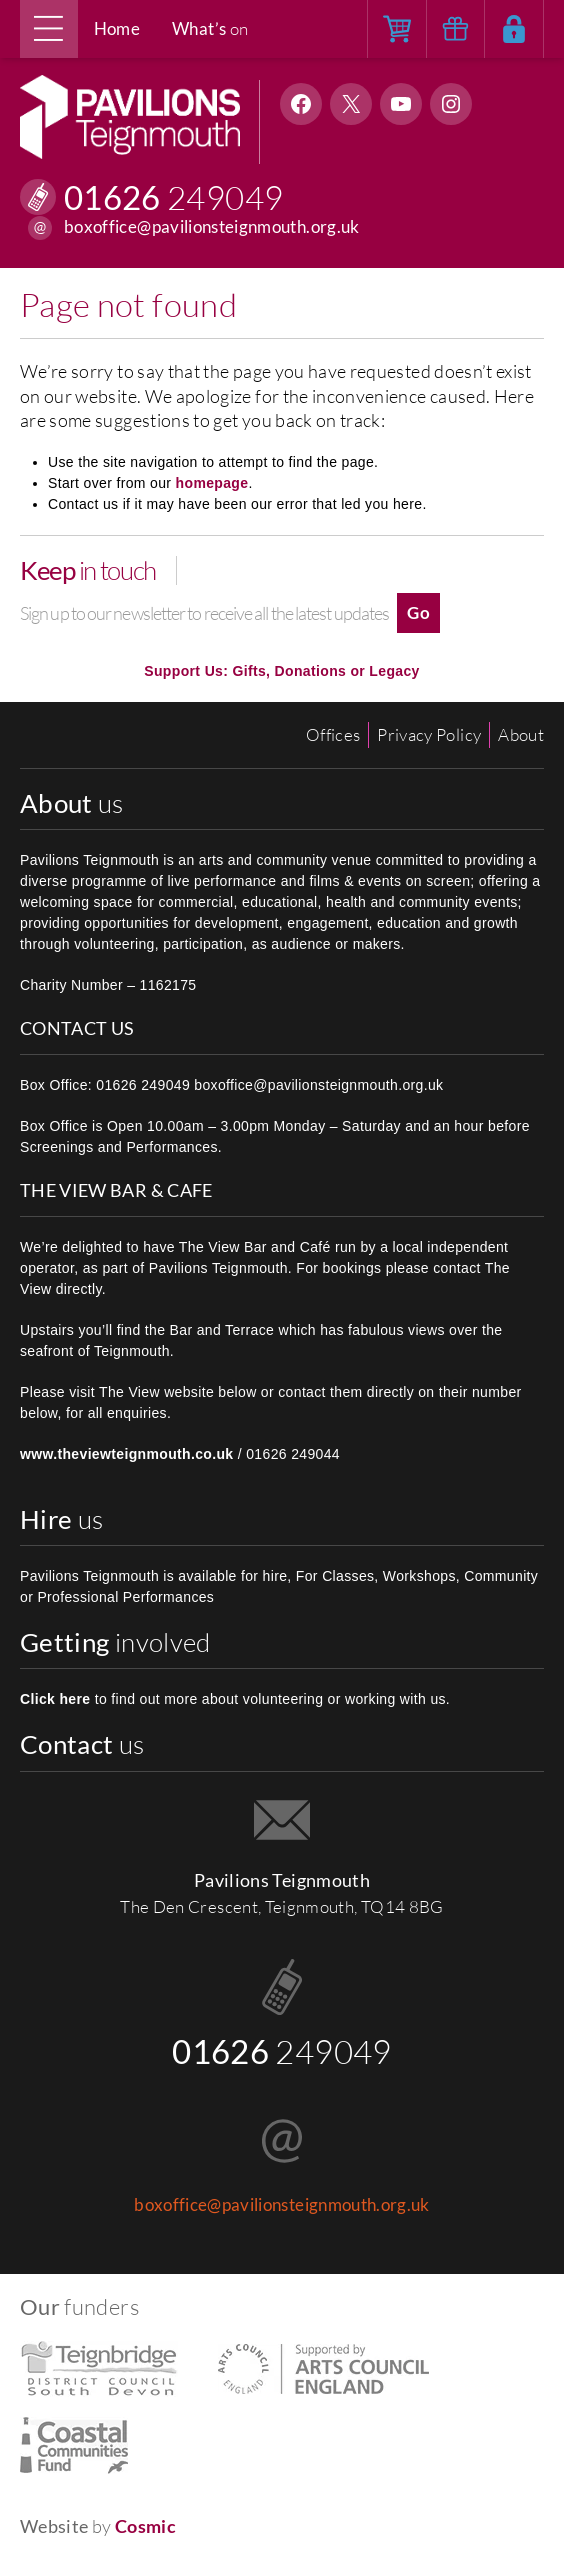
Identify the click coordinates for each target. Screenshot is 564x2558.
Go (418, 612)
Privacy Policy (429, 734)
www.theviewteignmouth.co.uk (127, 1454)
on (210, 28)
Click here (55, 1699)
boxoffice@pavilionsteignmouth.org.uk (212, 227)
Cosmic (145, 2526)
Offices (333, 734)
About (521, 734)
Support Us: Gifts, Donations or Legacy (281, 671)
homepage (212, 483)
